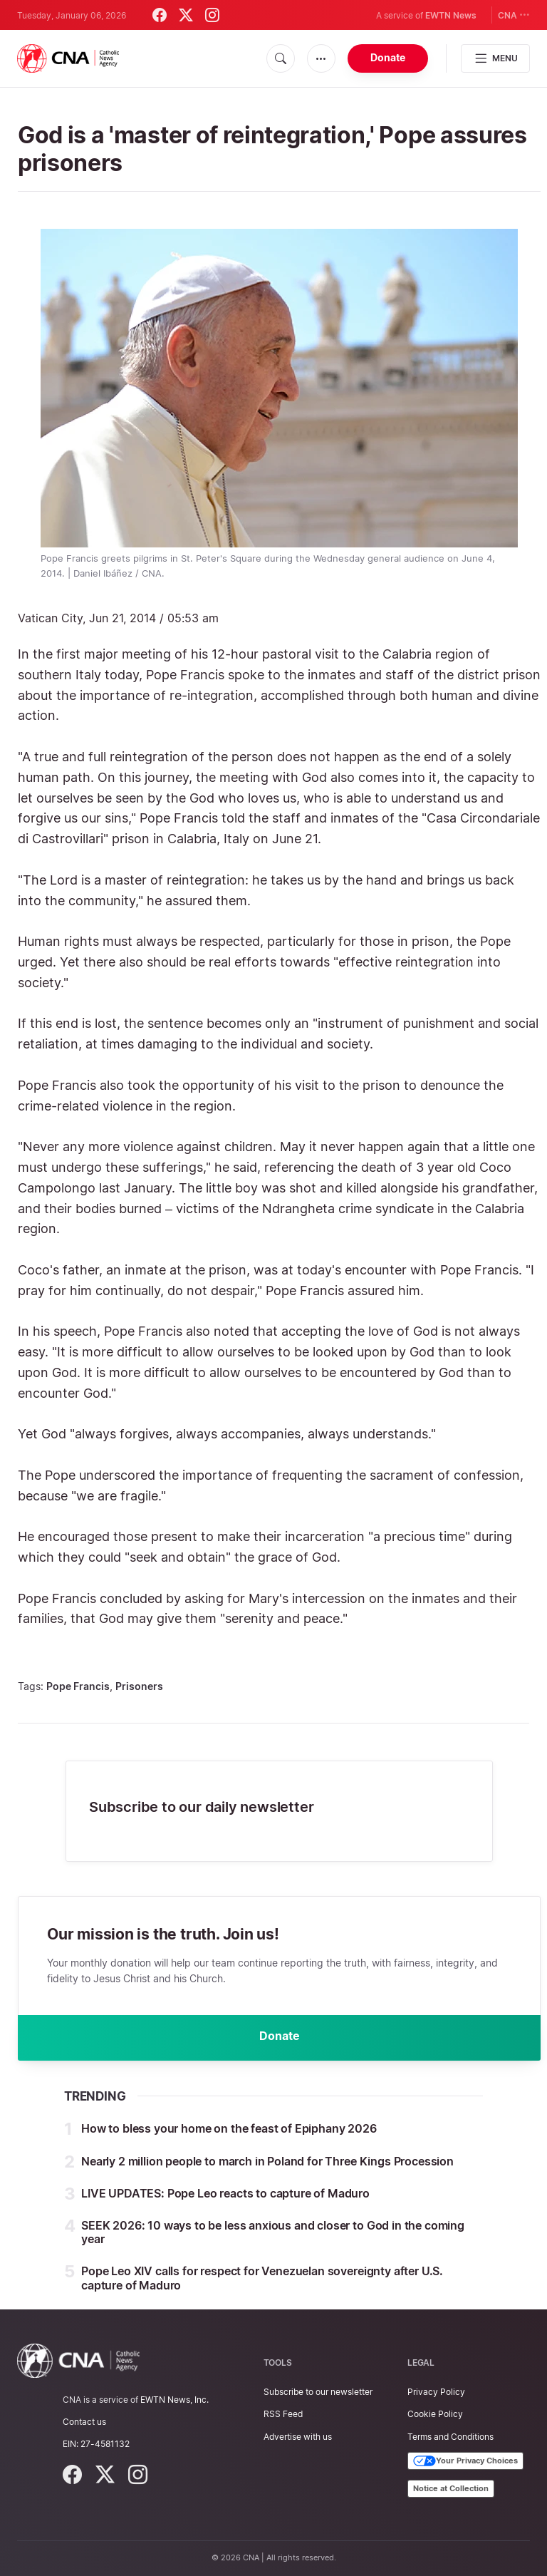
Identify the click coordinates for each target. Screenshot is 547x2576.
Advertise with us (298, 2436)
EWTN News (450, 15)
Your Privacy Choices (465, 2461)
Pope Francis (78, 1686)
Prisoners (139, 1686)
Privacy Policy (436, 2391)
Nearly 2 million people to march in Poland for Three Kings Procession (267, 2161)
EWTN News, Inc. (174, 2399)
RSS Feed (283, 2413)
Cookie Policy (435, 2413)
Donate (387, 57)
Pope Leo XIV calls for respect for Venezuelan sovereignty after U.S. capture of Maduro (262, 2278)
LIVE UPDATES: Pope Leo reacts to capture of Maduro (225, 2193)
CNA (514, 14)
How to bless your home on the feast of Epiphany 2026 (229, 2129)
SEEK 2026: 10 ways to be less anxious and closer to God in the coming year (272, 2232)
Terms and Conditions (450, 2436)
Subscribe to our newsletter (318, 2391)
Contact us (84, 2421)
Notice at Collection (451, 2488)
